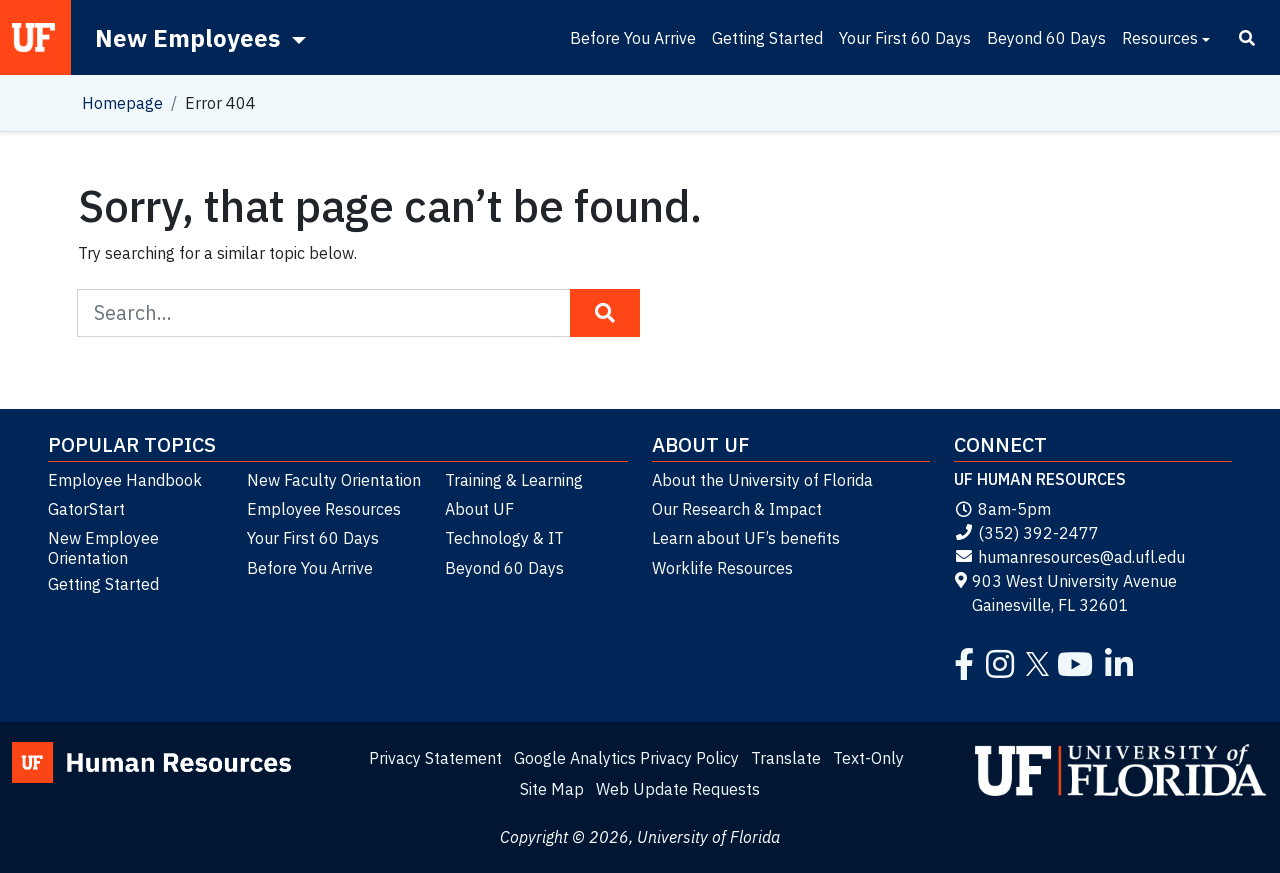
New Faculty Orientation (334, 480)
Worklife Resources (722, 568)
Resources (1160, 38)
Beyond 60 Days (1046, 38)
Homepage (122, 103)
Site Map (552, 789)
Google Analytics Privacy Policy (626, 758)
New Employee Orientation (103, 548)
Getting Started (767, 38)
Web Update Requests (678, 789)
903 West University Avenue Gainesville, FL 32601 (1065, 593)
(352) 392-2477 (1026, 533)
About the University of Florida (762, 480)
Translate (786, 758)
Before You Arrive (633, 38)
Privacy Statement (435, 758)
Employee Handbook (125, 480)
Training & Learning (514, 480)
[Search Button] (605, 313)
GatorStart (86, 509)
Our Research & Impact (737, 509)
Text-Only (868, 758)
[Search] (1247, 38)
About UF (479, 509)
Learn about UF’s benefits (746, 538)
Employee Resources (324, 509)
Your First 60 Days (905, 38)
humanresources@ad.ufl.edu (1069, 557)
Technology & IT (504, 538)
